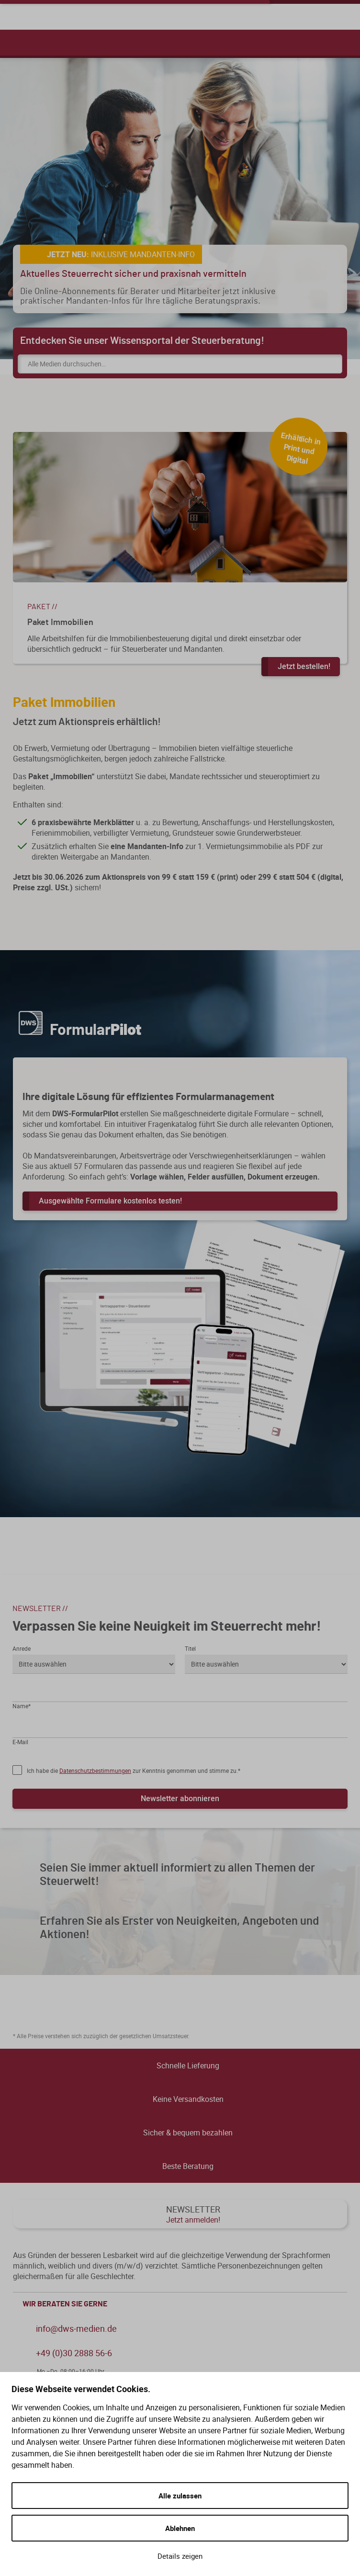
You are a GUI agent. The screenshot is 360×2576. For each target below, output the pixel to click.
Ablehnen (180, 2528)
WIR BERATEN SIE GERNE (182, 2304)
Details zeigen (180, 2556)
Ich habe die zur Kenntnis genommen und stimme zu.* (133, 1770)
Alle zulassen (180, 2495)
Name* (21, 1706)
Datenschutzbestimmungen (95, 1770)
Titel (190, 1648)
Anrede (21, 1648)
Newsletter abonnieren (180, 1798)
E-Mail (20, 1742)
